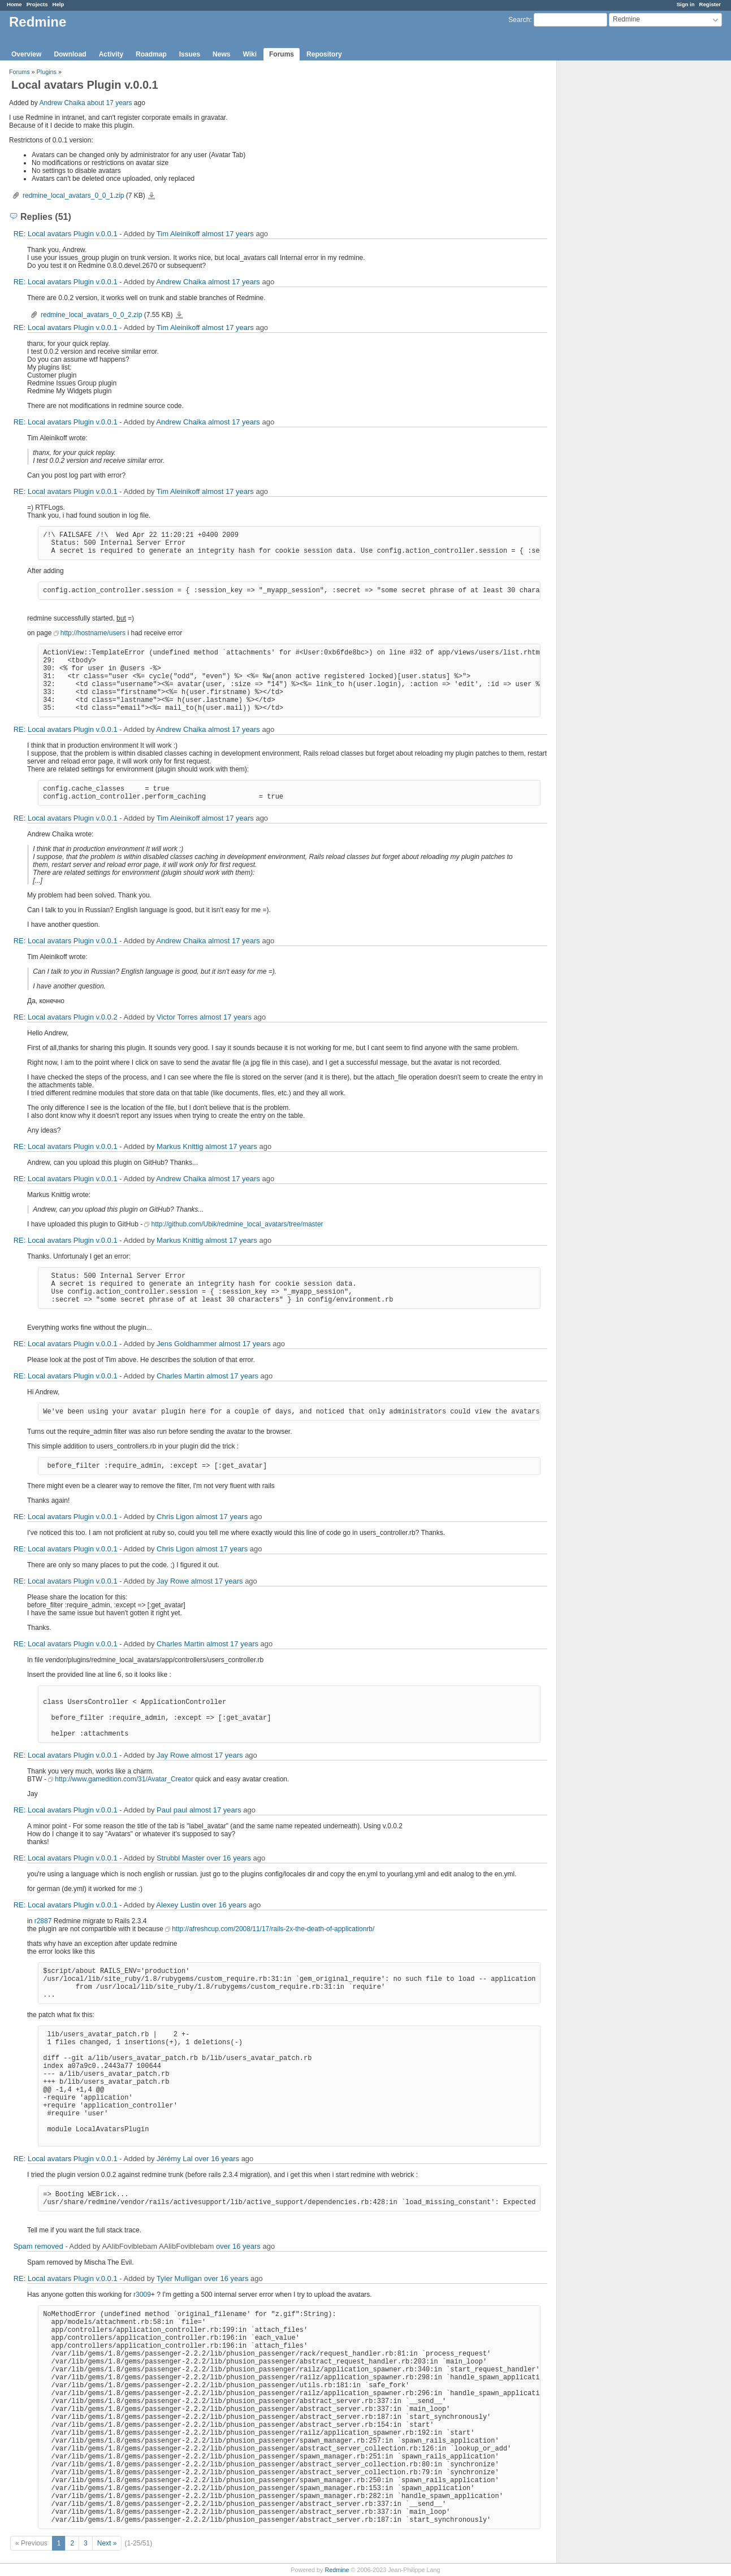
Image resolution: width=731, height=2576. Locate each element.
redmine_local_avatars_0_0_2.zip (91, 315)
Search (519, 20)
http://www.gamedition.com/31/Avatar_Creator (124, 1779)
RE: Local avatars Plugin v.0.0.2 (66, 1017)
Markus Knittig (180, 1146)
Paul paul (172, 1810)
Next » (107, 2543)
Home (14, 4)
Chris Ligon (175, 1516)
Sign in (686, 4)
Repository (324, 54)
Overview (26, 54)
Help (58, 4)
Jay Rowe (173, 1581)
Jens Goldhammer (187, 1343)
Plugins (47, 71)
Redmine (337, 2569)
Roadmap (151, 54)
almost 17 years (228, 233)
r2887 (43, 1921)
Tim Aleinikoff (178, 233)
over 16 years (228, 1858)
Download (70, 54)
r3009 (142, 2295)
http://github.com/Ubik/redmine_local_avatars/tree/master (237, 1224)
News (221, 54)
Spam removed (38, 2246)
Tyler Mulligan (179, 2278)
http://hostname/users (93, 633)
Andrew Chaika (62, 103)
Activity (111, 54)
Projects (37, 4)
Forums (281, 54)
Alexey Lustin (178, 1905)
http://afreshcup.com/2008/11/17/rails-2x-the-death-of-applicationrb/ (273, 1929)
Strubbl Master (181, 1858)
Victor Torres (177, 1017)
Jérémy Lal (175, 2158)
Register (710, 4)
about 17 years (109, 103)
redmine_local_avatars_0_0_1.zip (73, 196)
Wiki (250, 54)
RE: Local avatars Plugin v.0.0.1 (66, 233)
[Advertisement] (613, 237)
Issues (189, 54)
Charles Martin (181, 1376)
